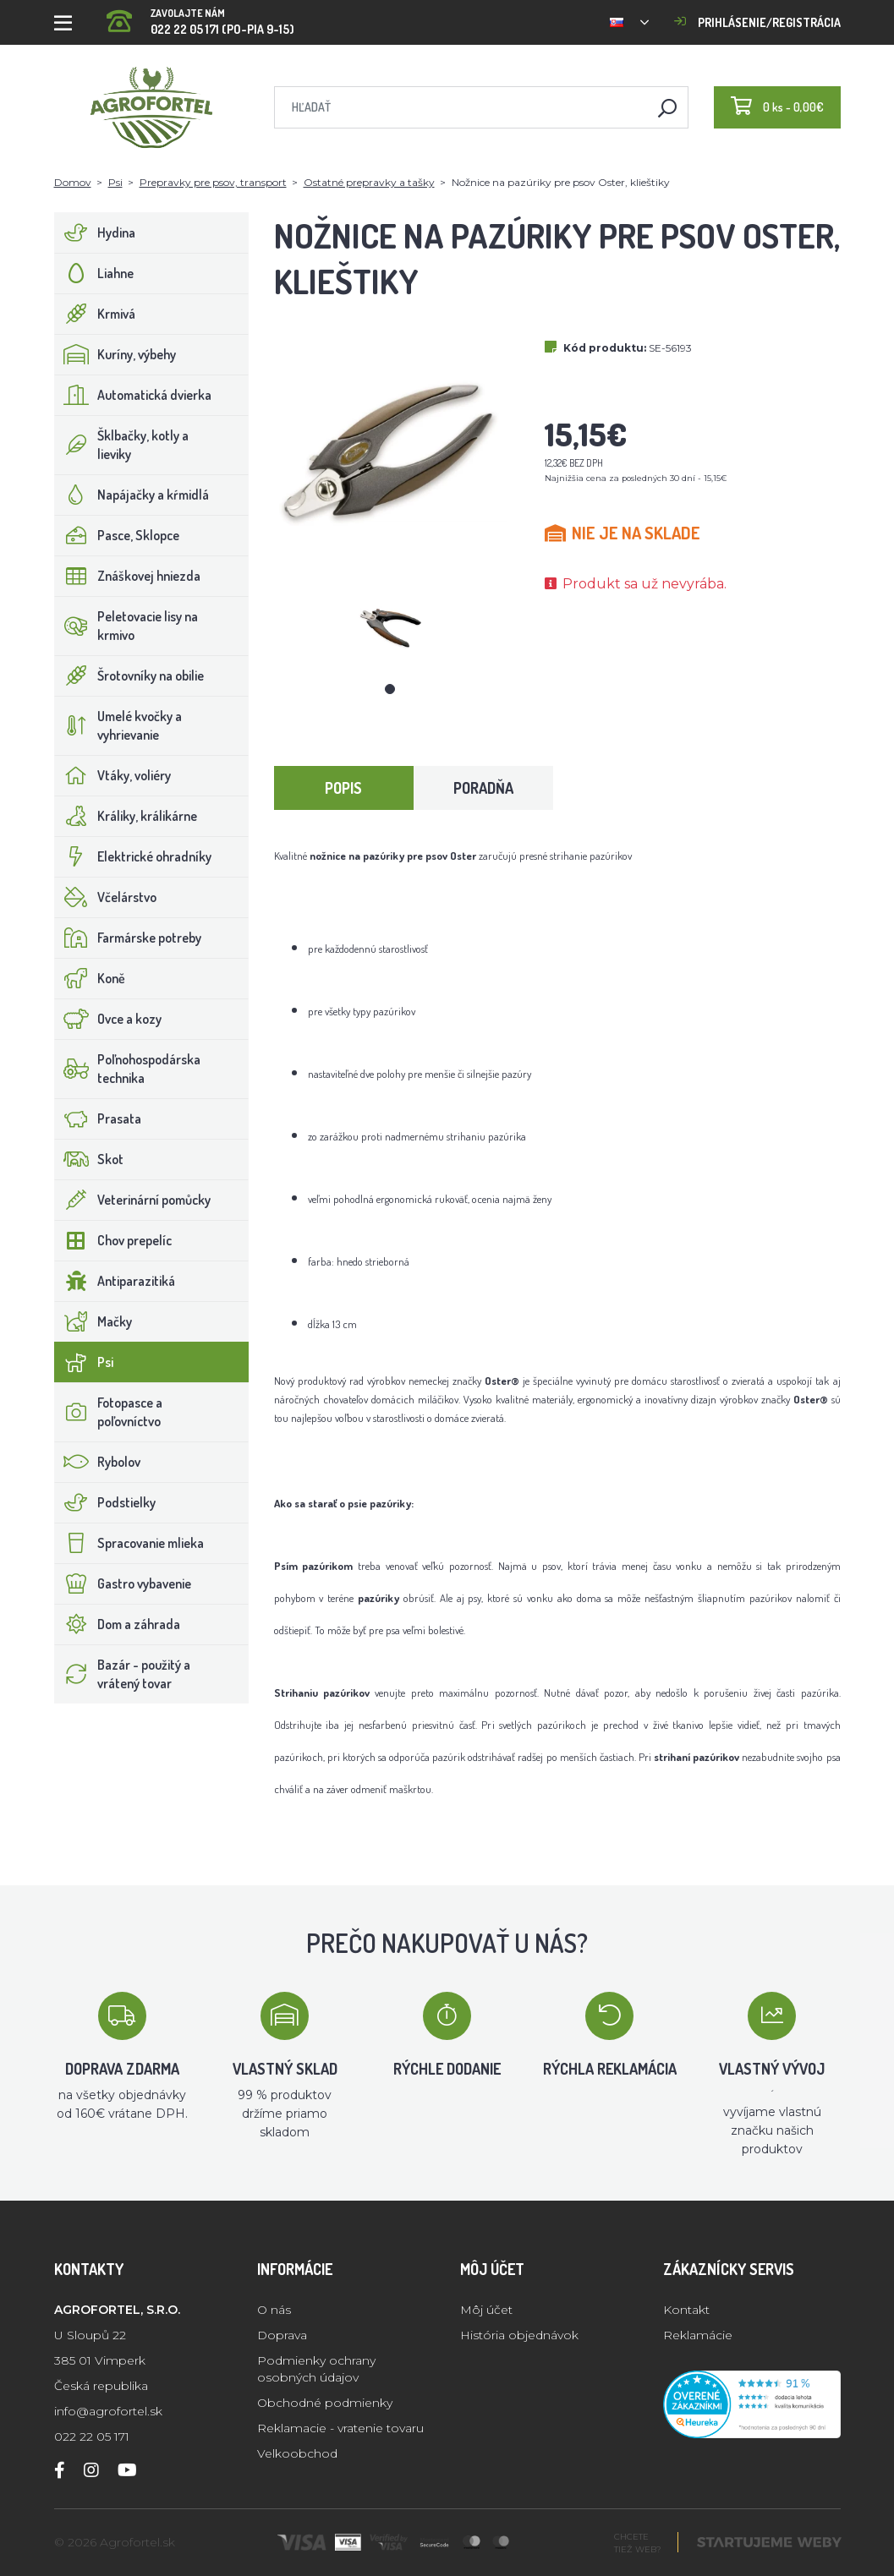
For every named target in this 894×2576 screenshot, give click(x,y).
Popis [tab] (343, 788)
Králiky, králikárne (126, 816)
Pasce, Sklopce (117, 535)
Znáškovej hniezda (127, 575)
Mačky (93, 1321)
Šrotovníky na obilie (129, 675)
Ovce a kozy (108, 1018)
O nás (274, 2309)
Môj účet (486, 2309)
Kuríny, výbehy (115, 354)
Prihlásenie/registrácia (757, 22)
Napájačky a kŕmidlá (132, 494)
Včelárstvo (105, 897)
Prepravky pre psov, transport (213, 182)
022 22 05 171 (91, 2436)
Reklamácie (697, 2335)
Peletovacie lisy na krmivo (126, 625)
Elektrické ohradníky (133, 856)
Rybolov (97, 1461)
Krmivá (95, 313)
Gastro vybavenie (123, 1583)
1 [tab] (390, 689)
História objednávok (519, 2335)
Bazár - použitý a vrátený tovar (122, 1674)
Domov (72, 182)
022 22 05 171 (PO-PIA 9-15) (200, 16)
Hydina (95, 232)
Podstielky (105, 1502)
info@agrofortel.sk (108, 2411)
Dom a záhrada (117, 1624)
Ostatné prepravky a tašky (369, 182)
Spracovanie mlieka (129, 1543)
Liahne (94, 273)
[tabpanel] (390, 627)
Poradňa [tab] (483, 788)
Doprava (282, 2335)
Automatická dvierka (133, 395)
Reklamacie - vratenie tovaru (340, 2428)
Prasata (98, 1118)
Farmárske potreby (128, 937)
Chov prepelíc (113, 1240)
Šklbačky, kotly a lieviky (122, 444)
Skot (89, 1159)
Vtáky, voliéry (113, 775)
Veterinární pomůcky (133, 1199)
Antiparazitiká (115, 1281)
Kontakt (686, 2309)
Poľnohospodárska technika (127, 1068)
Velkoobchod (297, 2453)
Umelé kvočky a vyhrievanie (118, 725)
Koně (90, 978)
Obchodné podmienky (324, 2402)
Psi (115, 182)
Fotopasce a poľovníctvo (108, 1412)
